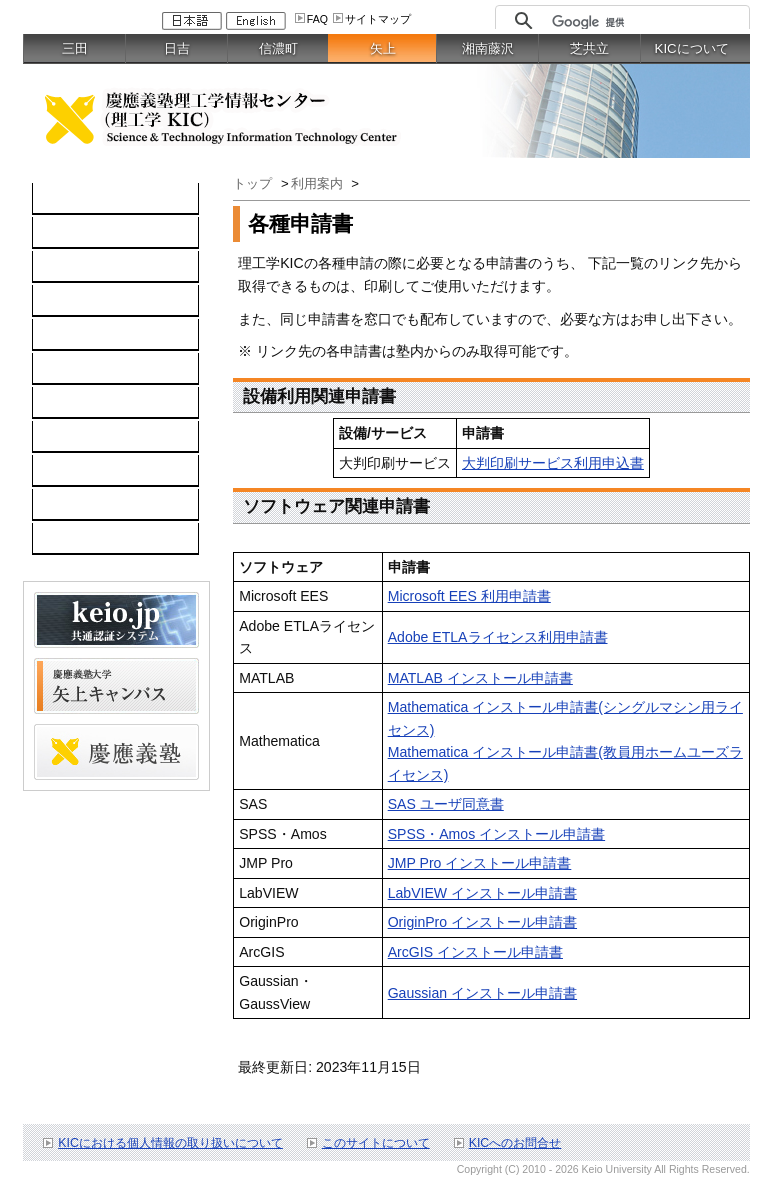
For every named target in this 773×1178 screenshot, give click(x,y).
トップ (254, 183)
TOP (57, 199)
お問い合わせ (85, 437)
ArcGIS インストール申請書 (475, 952)
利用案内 (71, 403)
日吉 (177, 48)
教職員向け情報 (92, 539)
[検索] (645, 22)
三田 (75, 48)
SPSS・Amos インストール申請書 (496, 834)
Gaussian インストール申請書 (482, 993)
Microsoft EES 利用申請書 (469, 596)
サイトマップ (378, 19)
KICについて (692, 48)
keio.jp (63, 335)
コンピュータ (85, 233)
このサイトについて (376, 1143)
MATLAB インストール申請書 (480, 678)
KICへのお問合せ (515, 1143)
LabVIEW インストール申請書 (482, 893)
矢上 (383, 48)
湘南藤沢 (488, 48)
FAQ (317, 19)
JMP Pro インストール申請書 (480, 863)
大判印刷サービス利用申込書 (553, 463)
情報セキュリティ (99, 369)
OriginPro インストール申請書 (482, 922)
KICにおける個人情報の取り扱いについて (170, 1143)
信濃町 (278, 48)
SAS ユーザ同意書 (446, 804)
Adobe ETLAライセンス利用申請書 (498, 637)
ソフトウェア (85, 301)
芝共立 (589, 48)
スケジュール (85, 471)
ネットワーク (85, 267)
